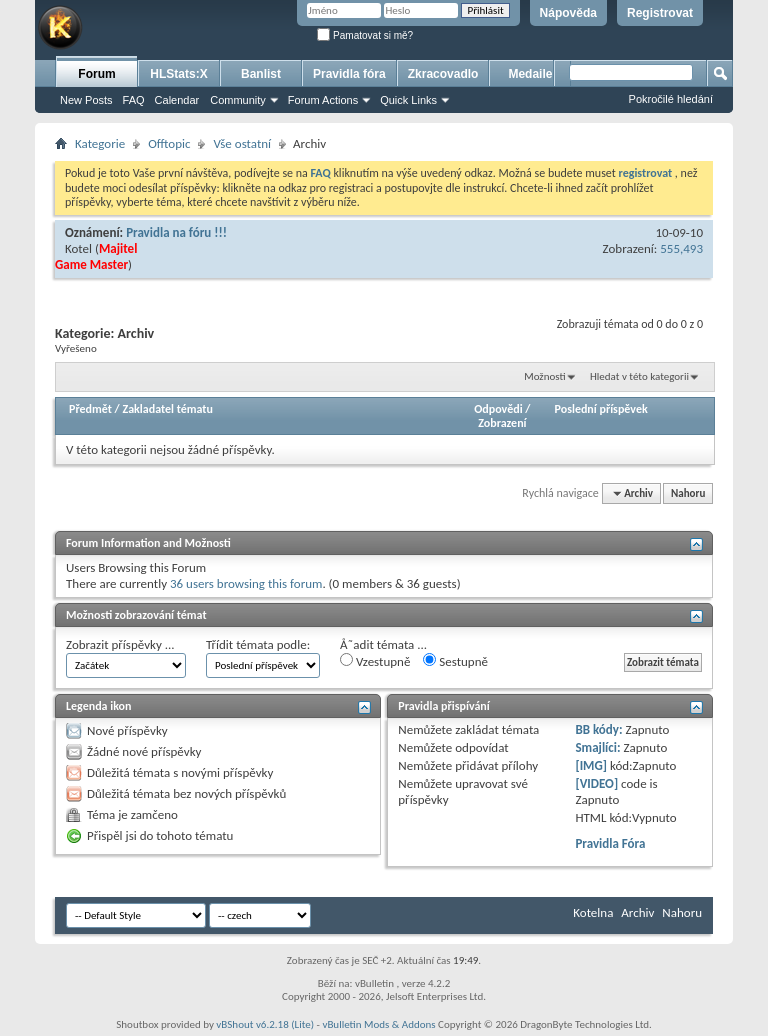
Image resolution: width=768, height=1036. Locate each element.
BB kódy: (598, 729)
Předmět (90, 409)
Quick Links (408, 100)
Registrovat (660, 13)
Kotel (78, 248)
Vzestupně (375, 661)
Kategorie (100, 143)
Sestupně (455, 661)
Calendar (177, 100)
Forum (96, 74)
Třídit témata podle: (258, 644)
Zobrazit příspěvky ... (120, 644)
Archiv (637, 912)
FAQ (134, 100)
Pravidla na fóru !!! (176, 232)
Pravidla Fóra (610, 843)
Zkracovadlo (443, 74)
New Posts (86, 100)
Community (238, 100)
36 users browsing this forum (246, 583)
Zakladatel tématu (167, 409)
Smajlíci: (597, 747)
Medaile (530, 74)
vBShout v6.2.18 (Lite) (265, 1024)
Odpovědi (498, 409)
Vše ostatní (242, 143)
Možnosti (544, 376)
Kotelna (593, 912)
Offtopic (169, 143)
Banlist (261, 74)
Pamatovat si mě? (365, 35)
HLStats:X (178, 74)
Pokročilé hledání (671, 99)
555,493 (681, 248)
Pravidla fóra (349, 74)
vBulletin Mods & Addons (378, 1024)
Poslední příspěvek (601, 409)
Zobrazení (502, 423)
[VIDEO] (596, 783)
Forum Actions (323, 100)
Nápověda (568, 13)
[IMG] (591, 765)
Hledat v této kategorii (639, 376)
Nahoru (688, 493)
